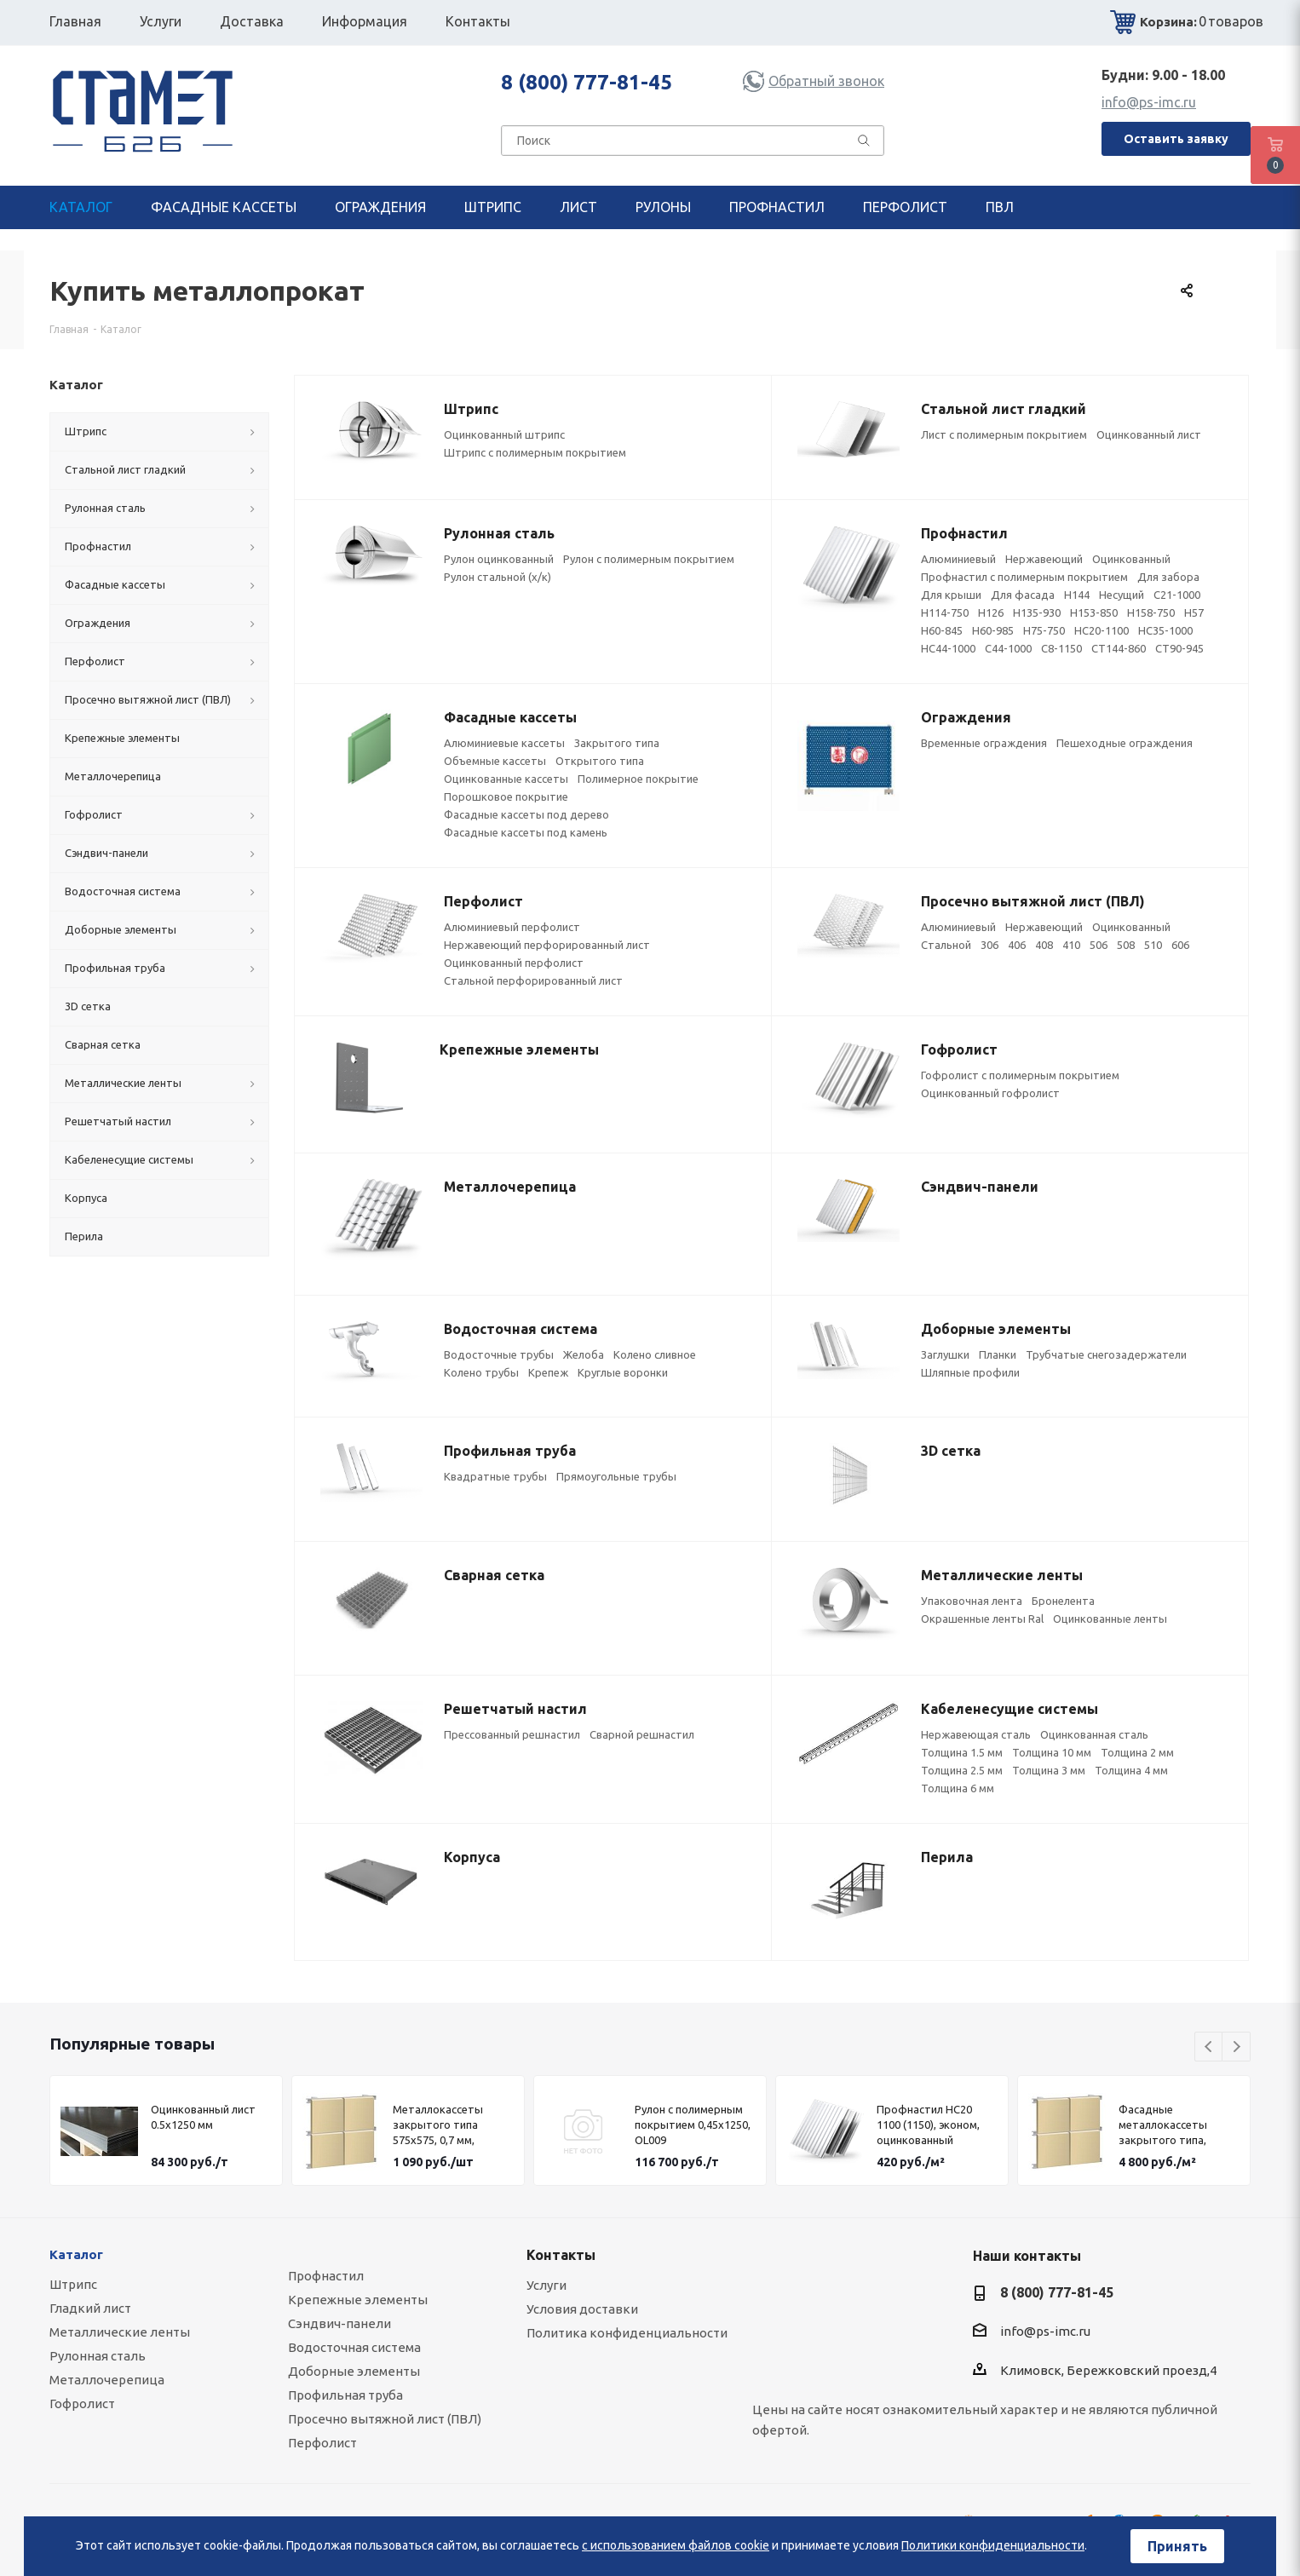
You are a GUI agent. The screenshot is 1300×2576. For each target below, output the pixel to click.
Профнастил (326, 2275)
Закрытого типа (616, 743)
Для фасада (1023, 595)
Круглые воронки (623, 1372)
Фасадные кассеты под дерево (526, 814)
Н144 (1077, 595)
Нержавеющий (1044, 559)
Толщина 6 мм (957, 1788)
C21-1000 (1176, 595)
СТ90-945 (1179, 648)
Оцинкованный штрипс (504, 434)
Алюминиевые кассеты (504, 743)
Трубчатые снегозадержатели (1106, 1354)
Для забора (1168, 577)
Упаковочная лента (971, 1601)
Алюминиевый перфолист (512, 927)
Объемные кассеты (495, 761)
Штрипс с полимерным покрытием (535, 452)
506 (1098, 945)
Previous (1209, 2047)
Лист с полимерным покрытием (1004, 434)
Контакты (560, 2255)
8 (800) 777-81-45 (586, 82)
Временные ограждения (984, 743)
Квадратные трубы (495, 1476)
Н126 (991, 612)
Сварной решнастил (642, 1734)
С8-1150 (1061, 648)
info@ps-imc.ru (1149, 102)
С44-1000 (1008, 648)
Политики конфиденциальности (992, 2545)
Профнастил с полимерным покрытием (1024, 577)
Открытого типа (599, 761)
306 (989, 945)
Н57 (1194, 612)
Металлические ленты (119, 2332)
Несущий (1121, 595)
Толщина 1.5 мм (962, 1752)
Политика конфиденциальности (627, 2333)
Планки (997, 1354)
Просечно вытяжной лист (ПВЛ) (384, 2419)
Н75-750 (1044, 630)
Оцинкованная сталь (1094, 1734)
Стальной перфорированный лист (533, 980)
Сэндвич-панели (339, 2323)
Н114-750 (945, 612)
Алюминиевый (958, 559)
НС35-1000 (1165, 630)
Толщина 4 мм (1131, 1770)
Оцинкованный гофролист (990, 1093)
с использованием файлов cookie (675, 2545)
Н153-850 (1094, 612)
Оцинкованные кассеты (506, 779)
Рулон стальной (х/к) (497, 577)
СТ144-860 (1118, 648)
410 (1071, 945)
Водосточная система (354, 2347)
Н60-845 (942, 630)
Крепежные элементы (358, 2299)
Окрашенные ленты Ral (982, 1618)
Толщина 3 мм (1048, 1770)
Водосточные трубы (499, 1354)
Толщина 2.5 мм (962, 1770)
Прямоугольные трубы (616, 1476)
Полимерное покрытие (638, 779)
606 (1180, 945)
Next (1236, 2047)
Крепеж (548, 1372)
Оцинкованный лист (1148, 434)
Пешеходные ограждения (1124, 743)
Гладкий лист (90, 2308)
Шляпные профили (970, 1372)
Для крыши (951, 595)
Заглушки (945, 1354)
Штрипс (73, 2284)
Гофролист (82, 2403)
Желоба (583, 1354)
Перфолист (322, 2442)
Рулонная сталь (97, 2356)
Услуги (546, 2285)
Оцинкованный (1131, 559)
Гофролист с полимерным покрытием (1020, 1075)
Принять (1177, 2546)
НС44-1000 (948, 648)
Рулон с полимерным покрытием (648, 559)
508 (1126, 945)
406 (1017, 945)
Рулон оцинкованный (499, 559)
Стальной (946, 945)
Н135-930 (1037, 612)
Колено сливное (654, 1354)
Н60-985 (993, 630)
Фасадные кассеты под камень (525, 832)
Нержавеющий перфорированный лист (547, 945)
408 (1044, 945)
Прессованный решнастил (512, 1734)
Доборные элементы (354, 2371)
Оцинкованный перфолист (514, 963)
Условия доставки (582, 2309)
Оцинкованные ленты (1110, 1618)
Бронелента (1063, 1601)
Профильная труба (345, 2395)
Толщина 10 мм (1051, 1752)
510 (1153, 945)
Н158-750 (1151, 612)
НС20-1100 (1101, 630)
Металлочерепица (106, 2379)
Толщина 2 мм (1137, 1752)
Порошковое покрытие (506, 796)
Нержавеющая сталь (976, 1734)
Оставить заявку (1176, 139)
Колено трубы (481, 1372)
